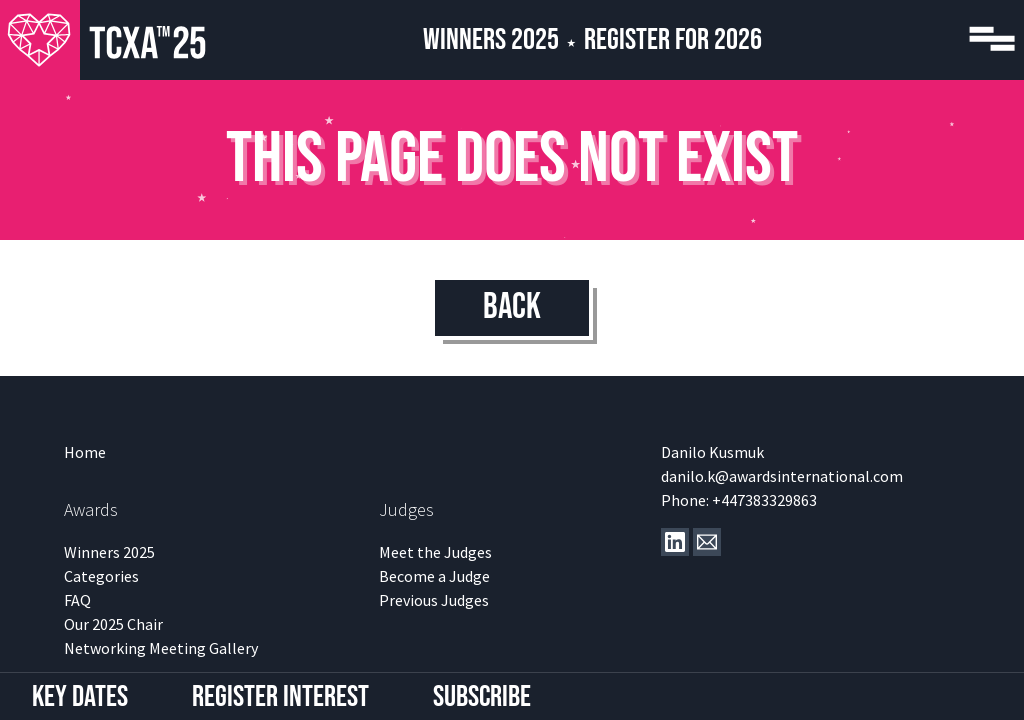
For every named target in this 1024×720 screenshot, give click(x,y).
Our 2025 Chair (113, 624)
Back (512, 307)
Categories (101, 576)
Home (85, 452)
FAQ (77, 600)
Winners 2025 (491, 40)
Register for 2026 (673, 40)
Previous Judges (434, 600)
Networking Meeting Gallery (161, 648)
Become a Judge (434, 576)
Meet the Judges (435, 552)
